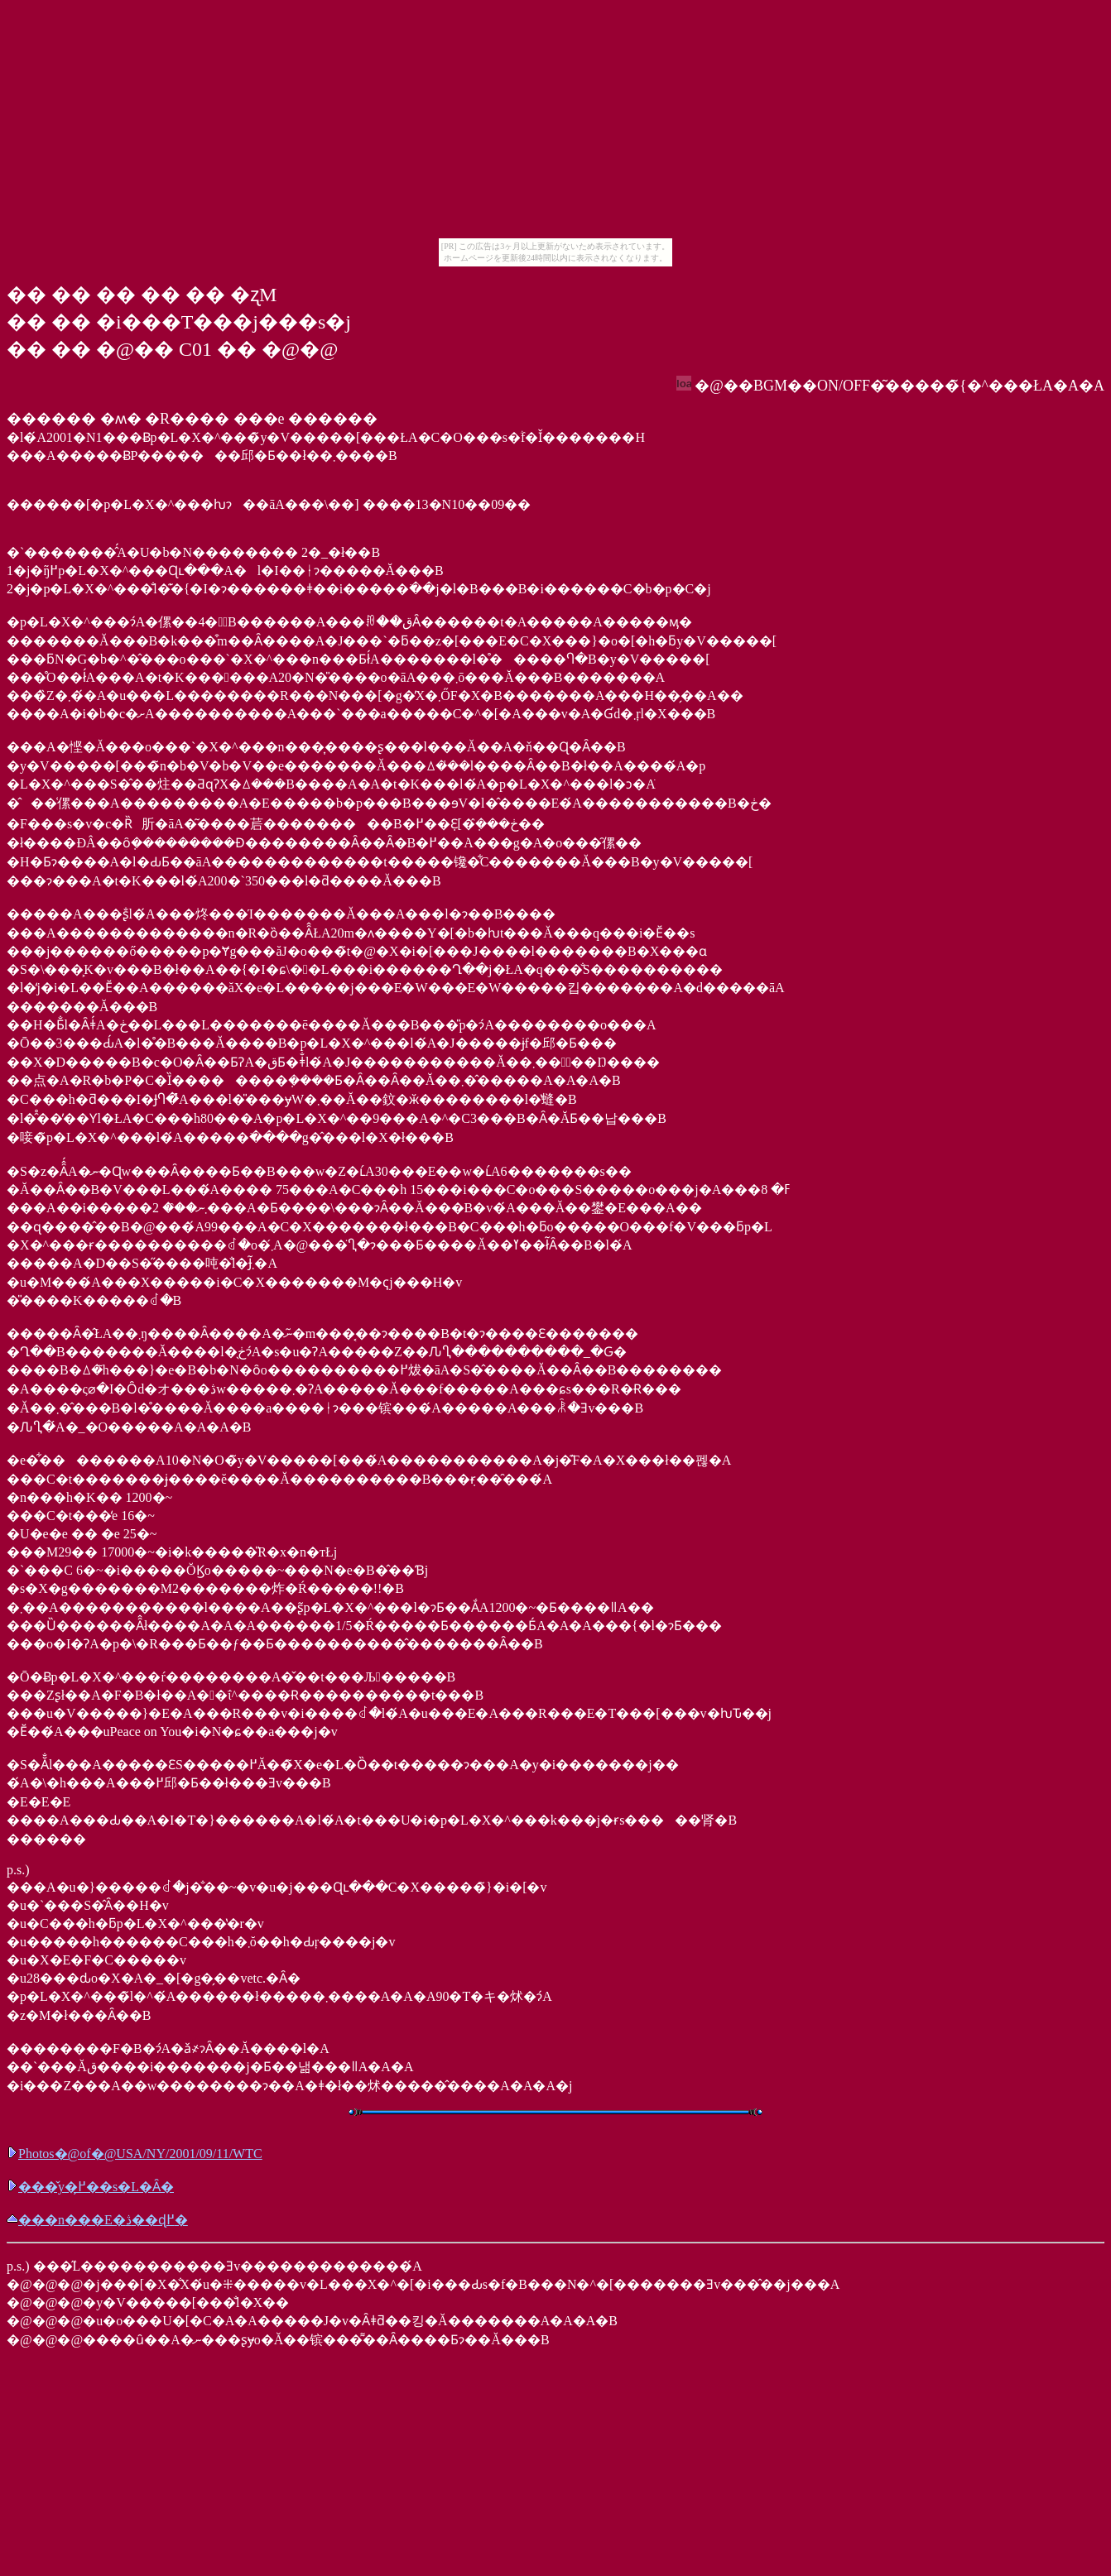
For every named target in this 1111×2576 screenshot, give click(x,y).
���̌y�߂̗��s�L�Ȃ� (90, 2187)
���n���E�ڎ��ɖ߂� (97, 2220)
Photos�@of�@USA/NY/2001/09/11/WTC (134, 2154)
